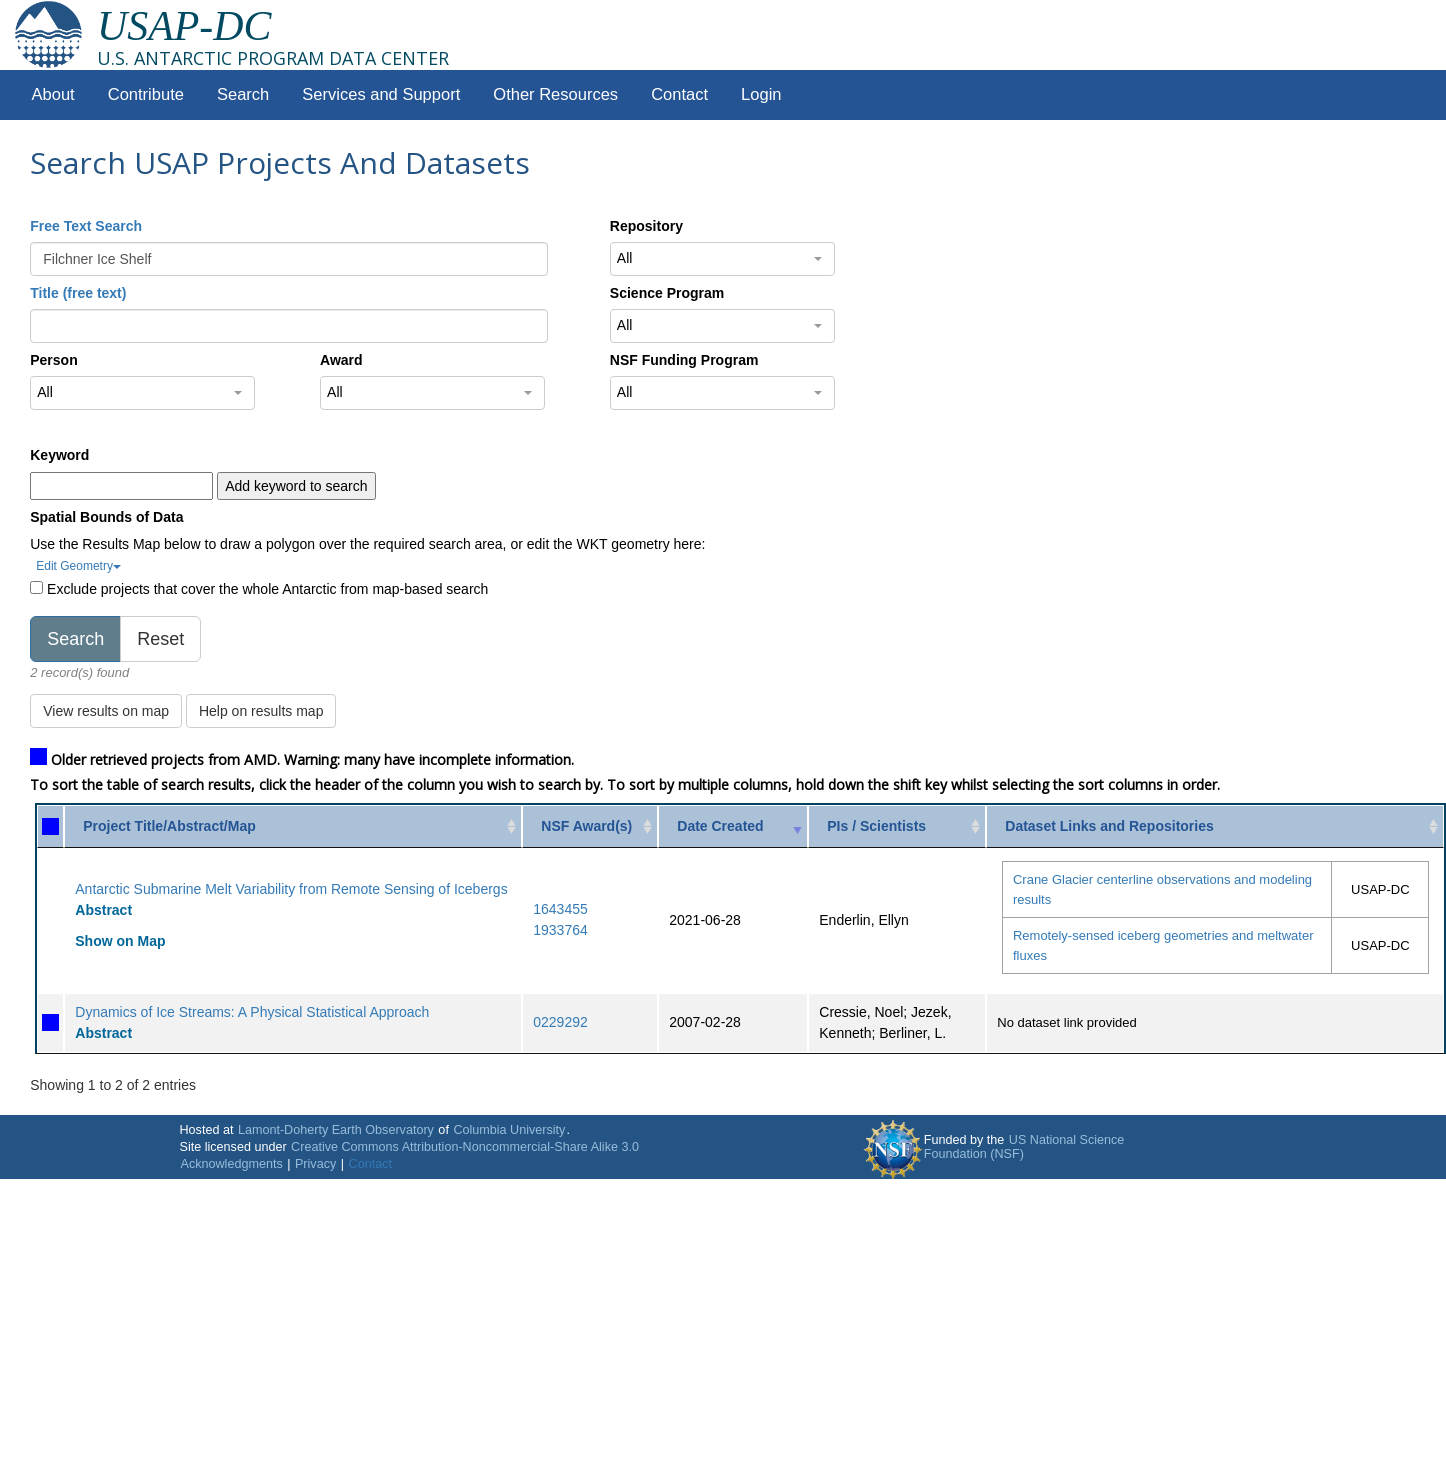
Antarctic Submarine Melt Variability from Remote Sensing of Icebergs (291, 889)
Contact (679, 94)
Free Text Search (86, 226)
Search (243, 94)
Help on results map (261, 711)
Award (341, 360)
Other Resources (555, 94)
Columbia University (509, 1130)
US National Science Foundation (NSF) (1024, 1147)
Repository (646, 226)
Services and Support (381, 94)
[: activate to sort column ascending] (50, 826)
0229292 (560, 1022)
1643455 (560, 909)
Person (53, 360)
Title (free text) (78, 293)
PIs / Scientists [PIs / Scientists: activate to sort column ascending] (876, 826)
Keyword (59, 455)
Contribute (146, 94)
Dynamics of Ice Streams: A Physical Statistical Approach (252, 1012)
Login (761, 94)
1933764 (560, 930)
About (53, 94)
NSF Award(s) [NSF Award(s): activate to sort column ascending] (586, 826)
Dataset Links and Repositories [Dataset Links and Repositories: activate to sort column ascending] (1109, 826)
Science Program (667, 293)
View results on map (106, 711)
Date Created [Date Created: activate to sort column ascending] (720, 826)
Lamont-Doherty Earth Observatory (336, 1130)
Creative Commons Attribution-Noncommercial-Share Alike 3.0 (465, 1147)
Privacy (315, 1164)
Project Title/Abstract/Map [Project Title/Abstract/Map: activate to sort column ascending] (169, 826)
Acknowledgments (231, 1164)
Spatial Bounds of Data (106, 517)
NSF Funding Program (684, 360)
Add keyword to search (296, 486)
